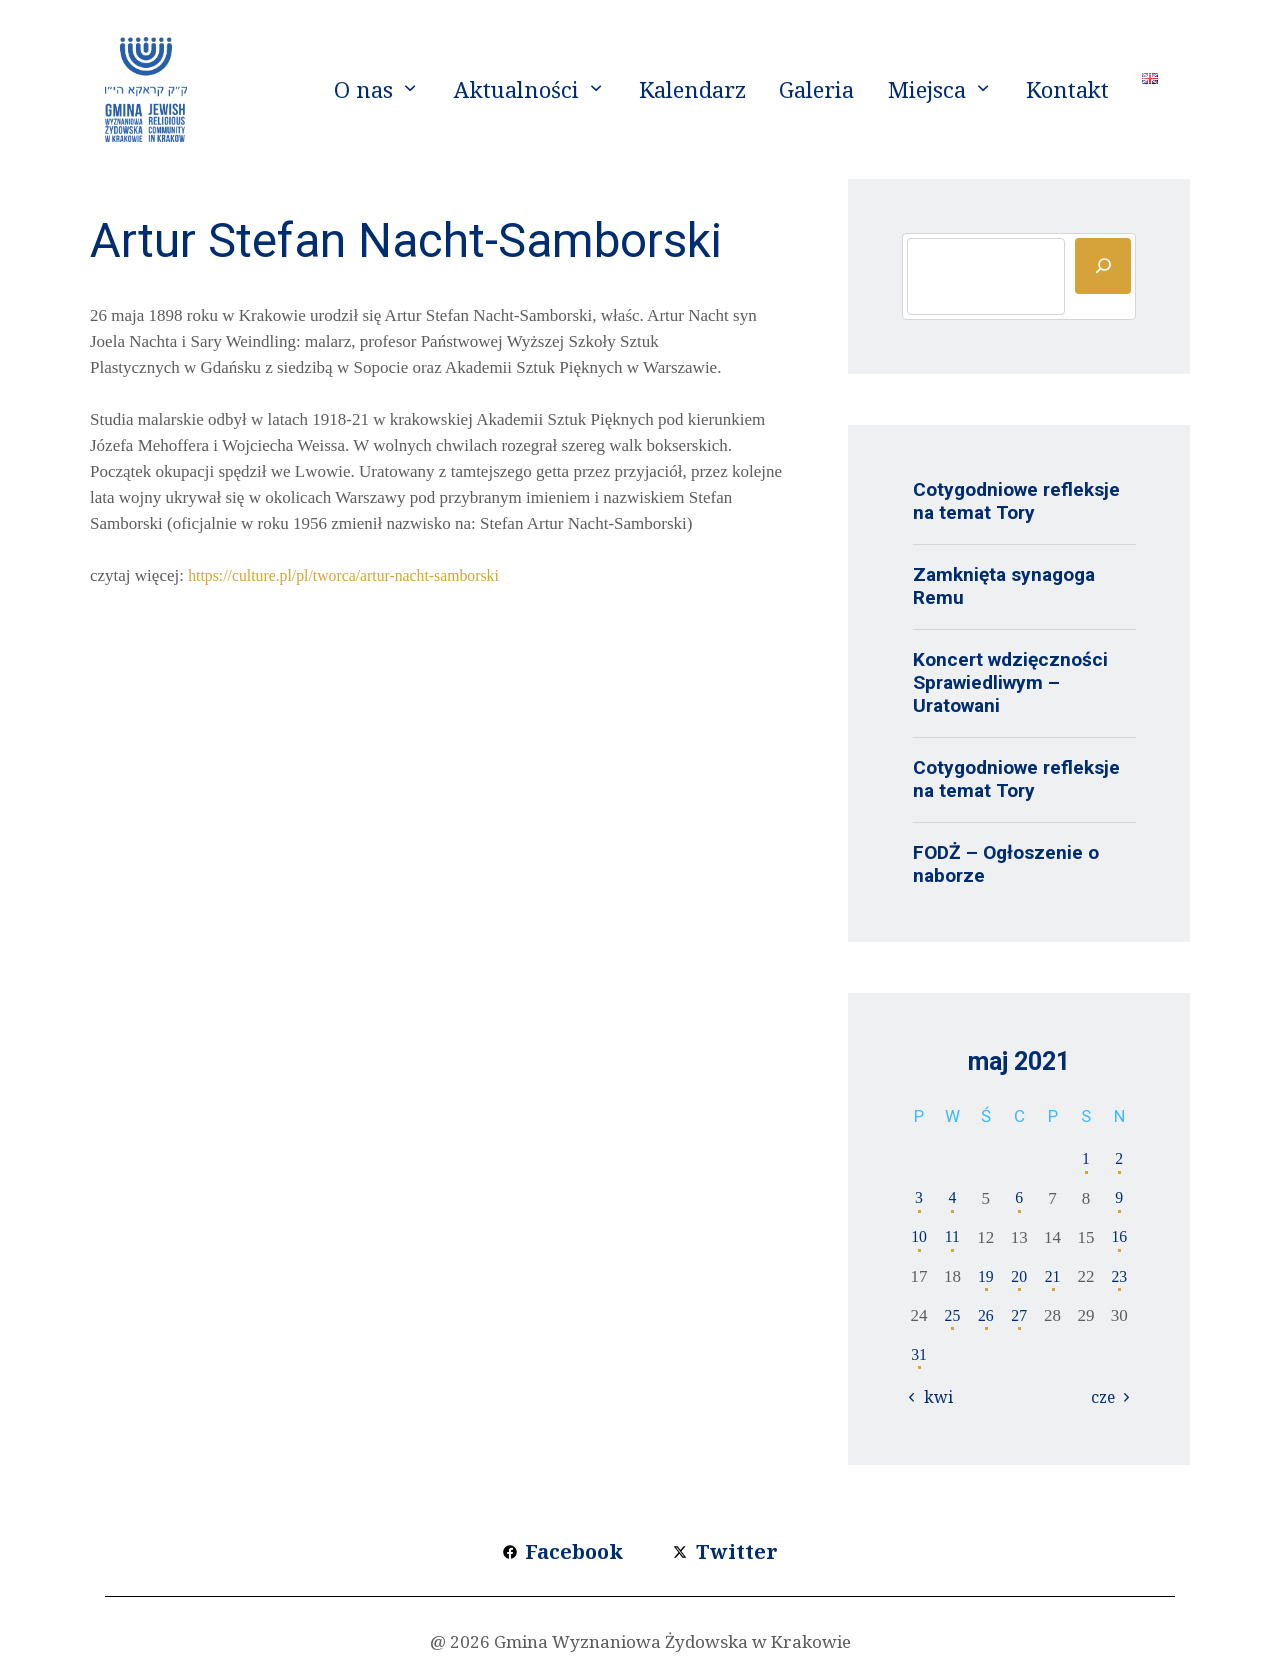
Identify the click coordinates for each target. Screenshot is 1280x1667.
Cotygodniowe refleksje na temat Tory (1016, 501)
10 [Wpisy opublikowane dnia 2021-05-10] (919, 1237)
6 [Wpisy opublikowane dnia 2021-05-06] (1019, 1198)
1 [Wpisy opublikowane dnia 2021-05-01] (1086, 1159)
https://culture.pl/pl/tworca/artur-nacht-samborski (355, 575)
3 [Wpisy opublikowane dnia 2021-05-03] (919, 1198)
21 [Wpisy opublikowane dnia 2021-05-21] (1052, 1276)
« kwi (934, 1397)
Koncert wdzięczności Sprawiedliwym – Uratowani (1010, 682)
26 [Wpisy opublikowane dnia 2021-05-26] (985, 1315)
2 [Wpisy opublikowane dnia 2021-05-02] (1119, 1159)
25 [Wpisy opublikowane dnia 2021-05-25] (952, 1315)
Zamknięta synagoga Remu (1004, 586)
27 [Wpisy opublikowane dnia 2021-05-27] (1019, 1315)
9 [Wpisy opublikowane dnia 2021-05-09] (1119, 1198)
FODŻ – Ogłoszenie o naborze (1006, 864)
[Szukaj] (1103, 266)
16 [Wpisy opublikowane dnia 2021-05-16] (1119, 1237)
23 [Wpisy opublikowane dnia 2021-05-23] (1119, 1276)
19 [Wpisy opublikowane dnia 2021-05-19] (985, 1276)
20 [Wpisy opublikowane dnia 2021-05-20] (1019, 1276)
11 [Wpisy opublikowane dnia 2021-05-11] (952, 1237)
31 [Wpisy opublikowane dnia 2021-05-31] (919, 1354)
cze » (1106, 1397)
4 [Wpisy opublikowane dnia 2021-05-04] (952, 1198)
